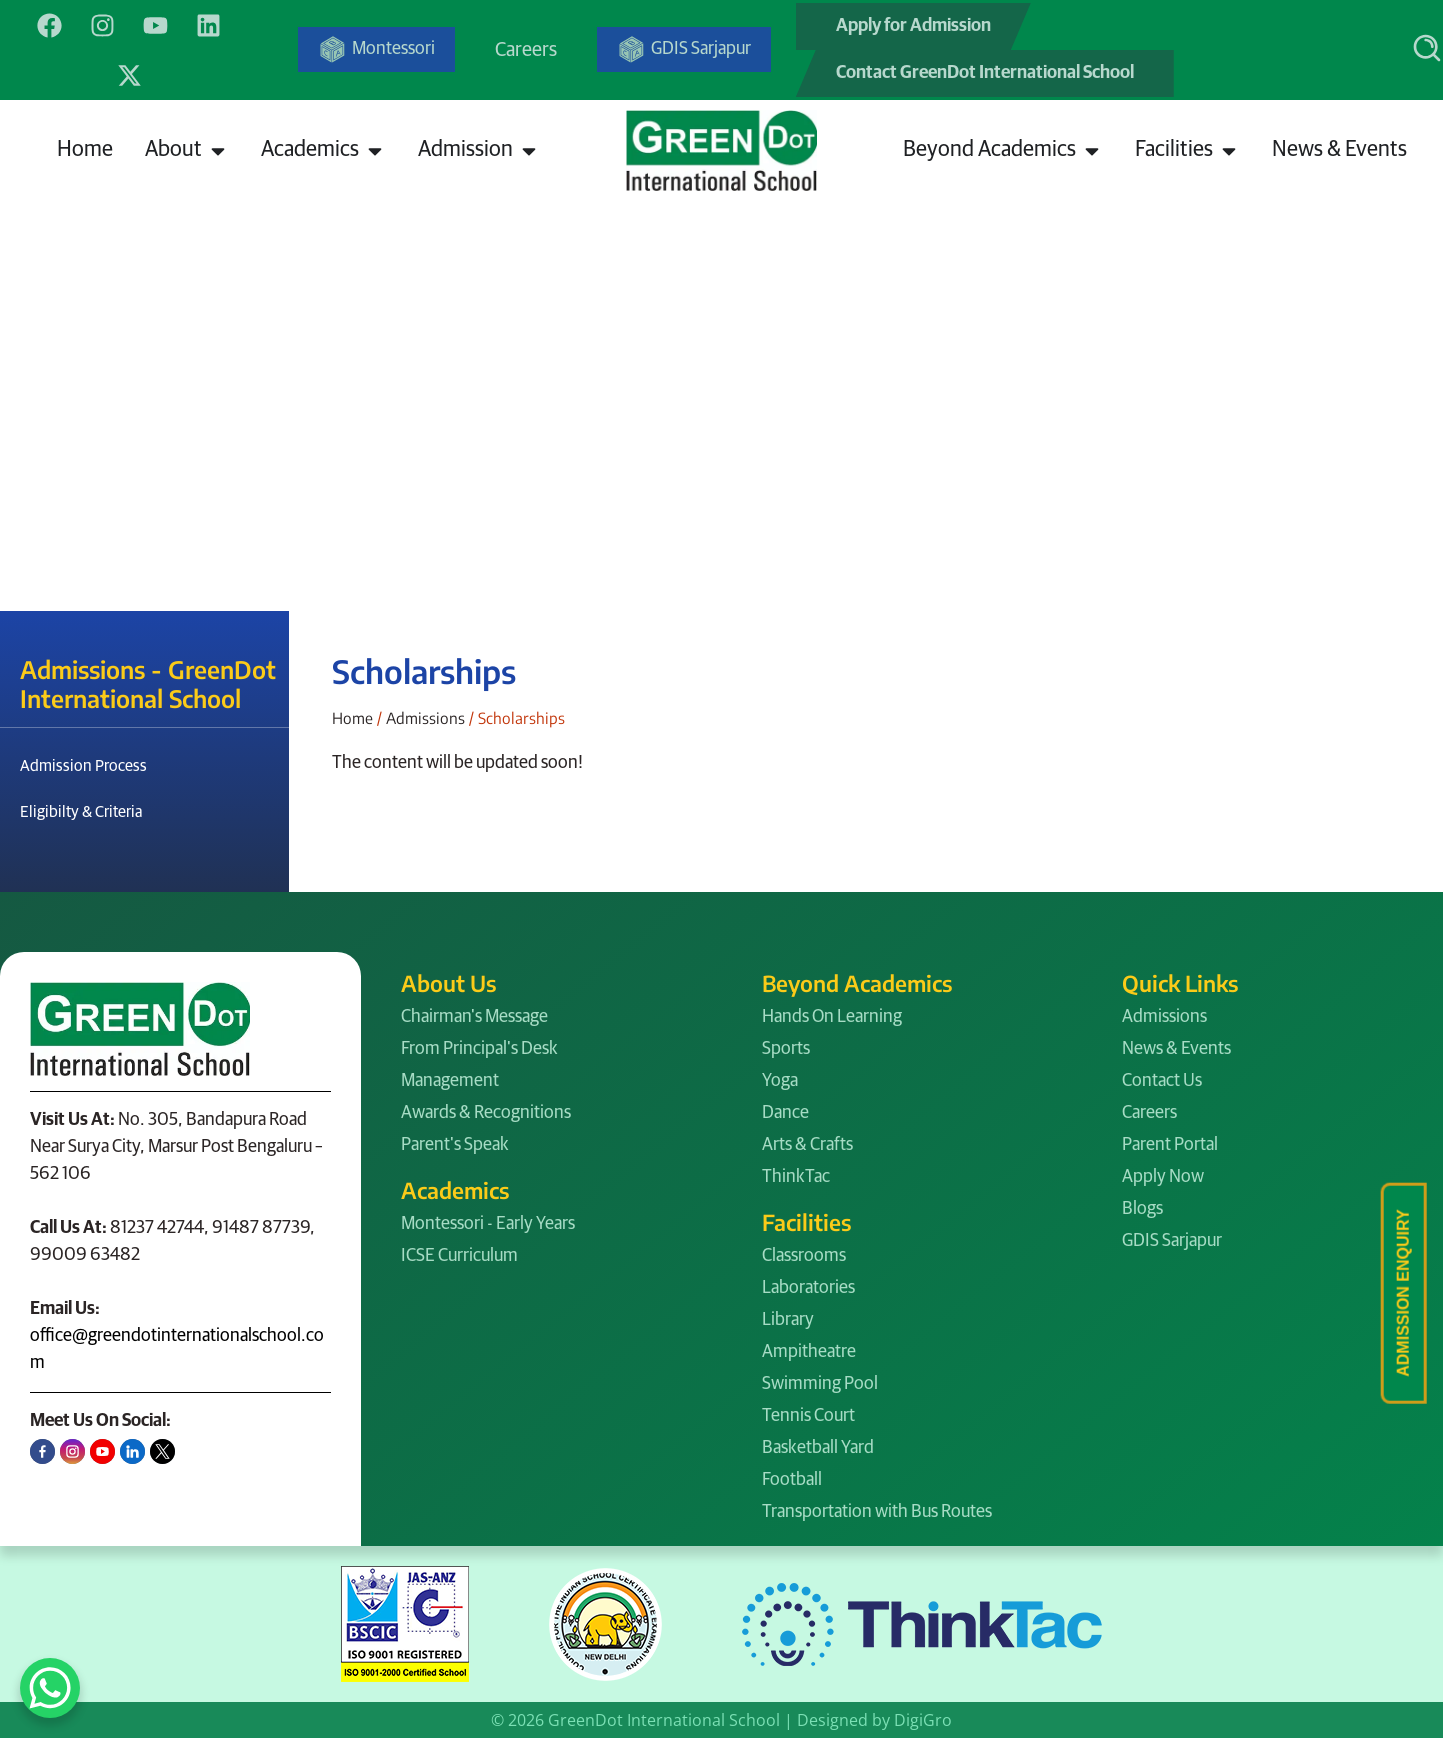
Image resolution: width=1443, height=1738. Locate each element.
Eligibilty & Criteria (81, 812)
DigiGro (923, 1720)
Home (352, 717)
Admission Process (83, 766)
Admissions (425, 717)
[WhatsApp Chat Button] (50, 1688)
